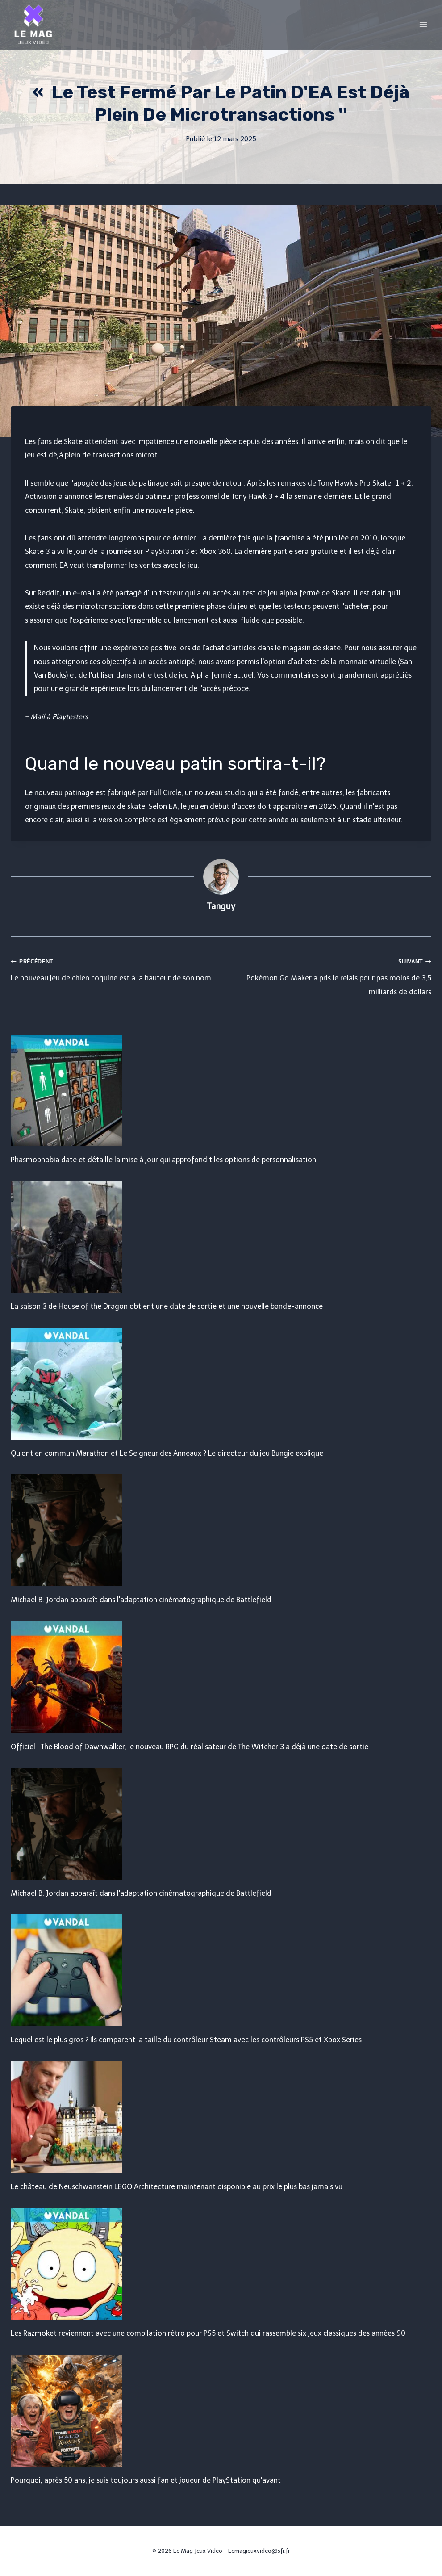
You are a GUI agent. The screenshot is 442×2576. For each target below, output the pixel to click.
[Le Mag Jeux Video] (33, 24)
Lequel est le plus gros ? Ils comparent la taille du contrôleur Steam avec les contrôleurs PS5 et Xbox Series (186, 2040)
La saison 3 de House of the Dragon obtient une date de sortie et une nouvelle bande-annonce (167, 1306)
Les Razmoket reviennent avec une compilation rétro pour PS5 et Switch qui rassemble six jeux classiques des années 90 (208, 2333)
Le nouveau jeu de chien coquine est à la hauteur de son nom (112, 968)
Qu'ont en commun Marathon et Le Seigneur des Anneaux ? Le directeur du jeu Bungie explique (167, 1453)
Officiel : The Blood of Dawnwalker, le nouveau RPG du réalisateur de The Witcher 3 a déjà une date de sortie (189, 1746)
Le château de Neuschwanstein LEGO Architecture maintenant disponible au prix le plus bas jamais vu (176, 2186)
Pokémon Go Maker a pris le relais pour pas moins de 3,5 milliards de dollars (329, 975)
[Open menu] (423, 24)
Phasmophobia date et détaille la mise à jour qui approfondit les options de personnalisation (163, 1160)
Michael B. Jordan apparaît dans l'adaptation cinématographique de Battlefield (141, 1600)
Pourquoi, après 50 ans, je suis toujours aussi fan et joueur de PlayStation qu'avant (146, 2480)
